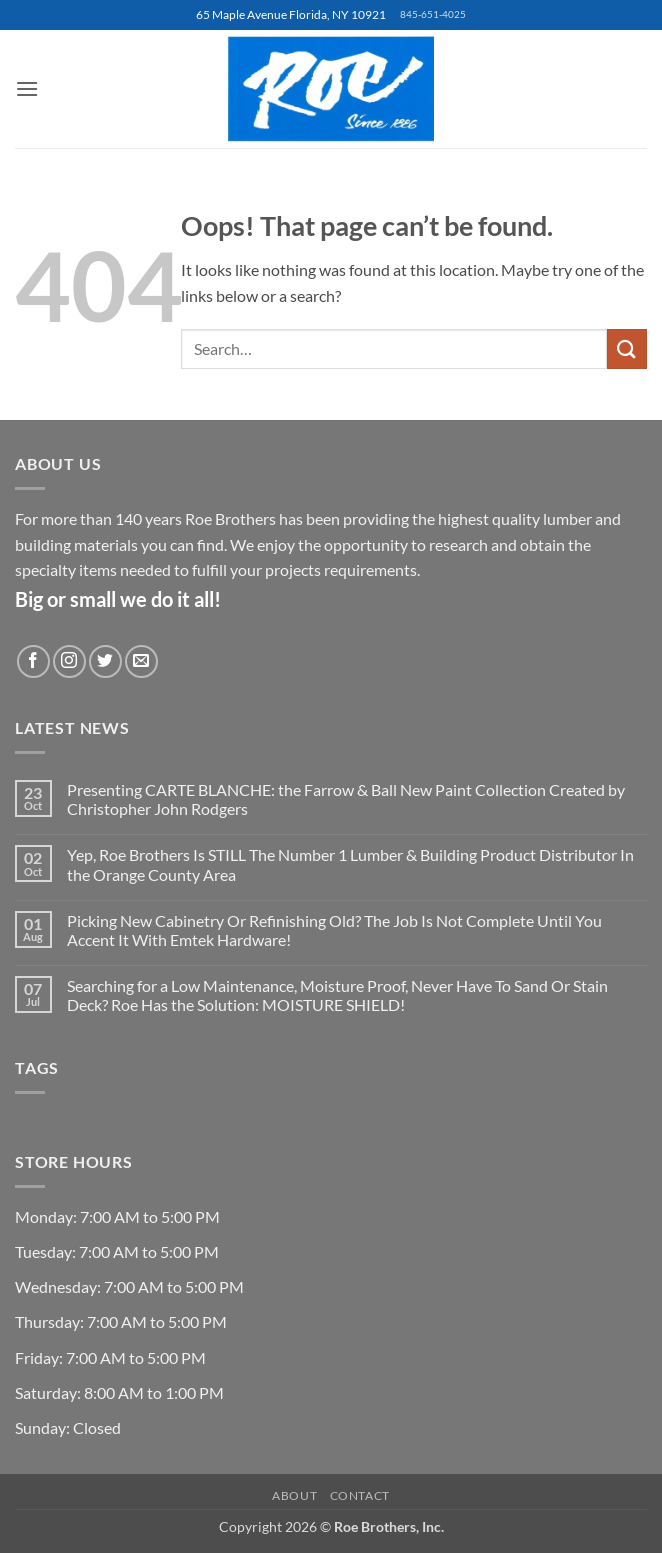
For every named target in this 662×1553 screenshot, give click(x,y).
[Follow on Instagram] (69, 661)
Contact (360, 1495)
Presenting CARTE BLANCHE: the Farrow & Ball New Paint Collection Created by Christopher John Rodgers (346, 799)
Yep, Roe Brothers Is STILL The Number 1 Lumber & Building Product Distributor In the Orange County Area (350, 864)
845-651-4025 (433, 14)
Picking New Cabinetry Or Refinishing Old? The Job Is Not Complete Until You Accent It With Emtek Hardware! (334, 930)
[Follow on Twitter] (105, 661)
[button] (27, 88)
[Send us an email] (141, 661)
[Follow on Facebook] (33, 661)
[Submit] (627, 348)
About (294, 1495)
